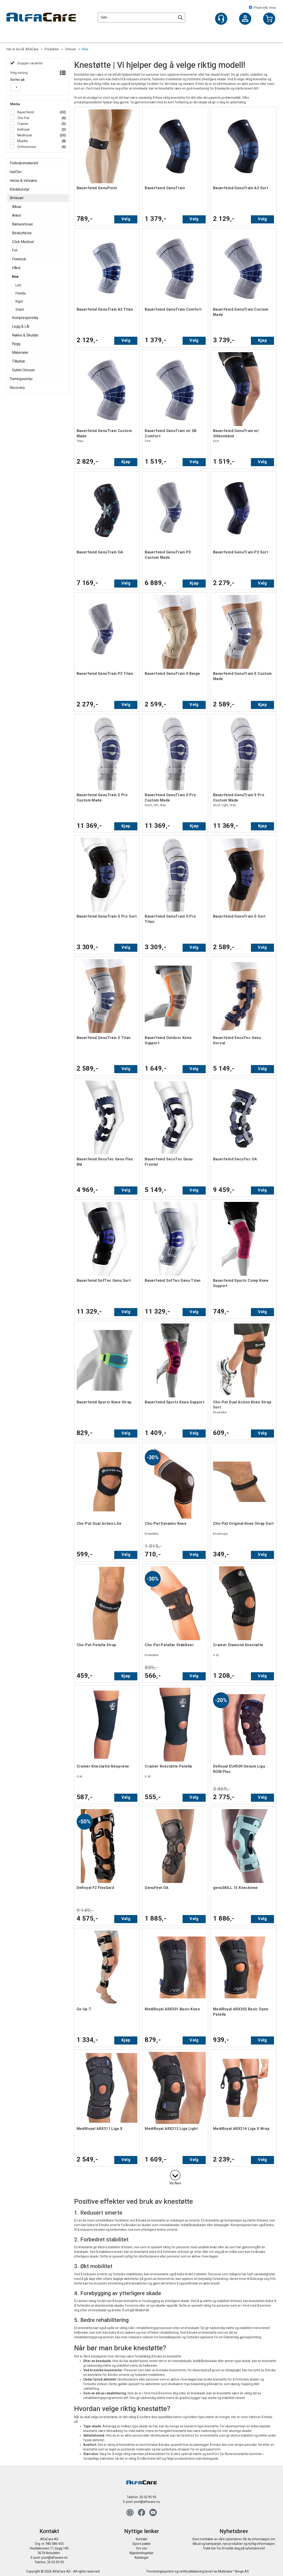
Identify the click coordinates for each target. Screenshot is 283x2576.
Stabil (19, 309)
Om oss (141, 2548)
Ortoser (70, 49)
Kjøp (262, 340)
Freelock (19, 259)
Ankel (16, 215)
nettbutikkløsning (191, 2571)
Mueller (22, 141)
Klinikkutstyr (20, 189)
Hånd (16, 268)
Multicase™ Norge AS (233, 2571)
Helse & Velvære (23, 180)
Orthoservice (26, 147)
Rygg (16, 344)
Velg (125, 218)
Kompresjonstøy (25, 317)
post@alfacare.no (147, 2502)
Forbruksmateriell (24, 163)
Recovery (17, 387)
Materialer (20, 352)
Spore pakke (141, 2544)
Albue (16, 206)
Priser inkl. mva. (262, 7)
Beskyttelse (22, 233)
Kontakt (141, 2539)
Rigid (19, 301)
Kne (85, 49)
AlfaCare (32, 49)
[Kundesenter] (221, 18)
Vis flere (175, 2183)
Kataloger (142, 2557)
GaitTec (16, 172)
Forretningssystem (160, 2571)
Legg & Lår (21, 326)
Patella (20, 293)
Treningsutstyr (21, 379)
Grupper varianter (30, 63)
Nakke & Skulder (25, 335)
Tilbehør (18, 361)
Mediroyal (24, 135)
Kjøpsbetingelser (141, 2553)
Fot (14, 250)
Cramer (22, 124)
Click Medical (23, 242)
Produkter (52, 49)
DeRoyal (23, 129)
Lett (18, 285)
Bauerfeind (25, 112)
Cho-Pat (23, 118)
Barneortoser (22, 224)
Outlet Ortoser (23, 370)
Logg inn (245, 19)
